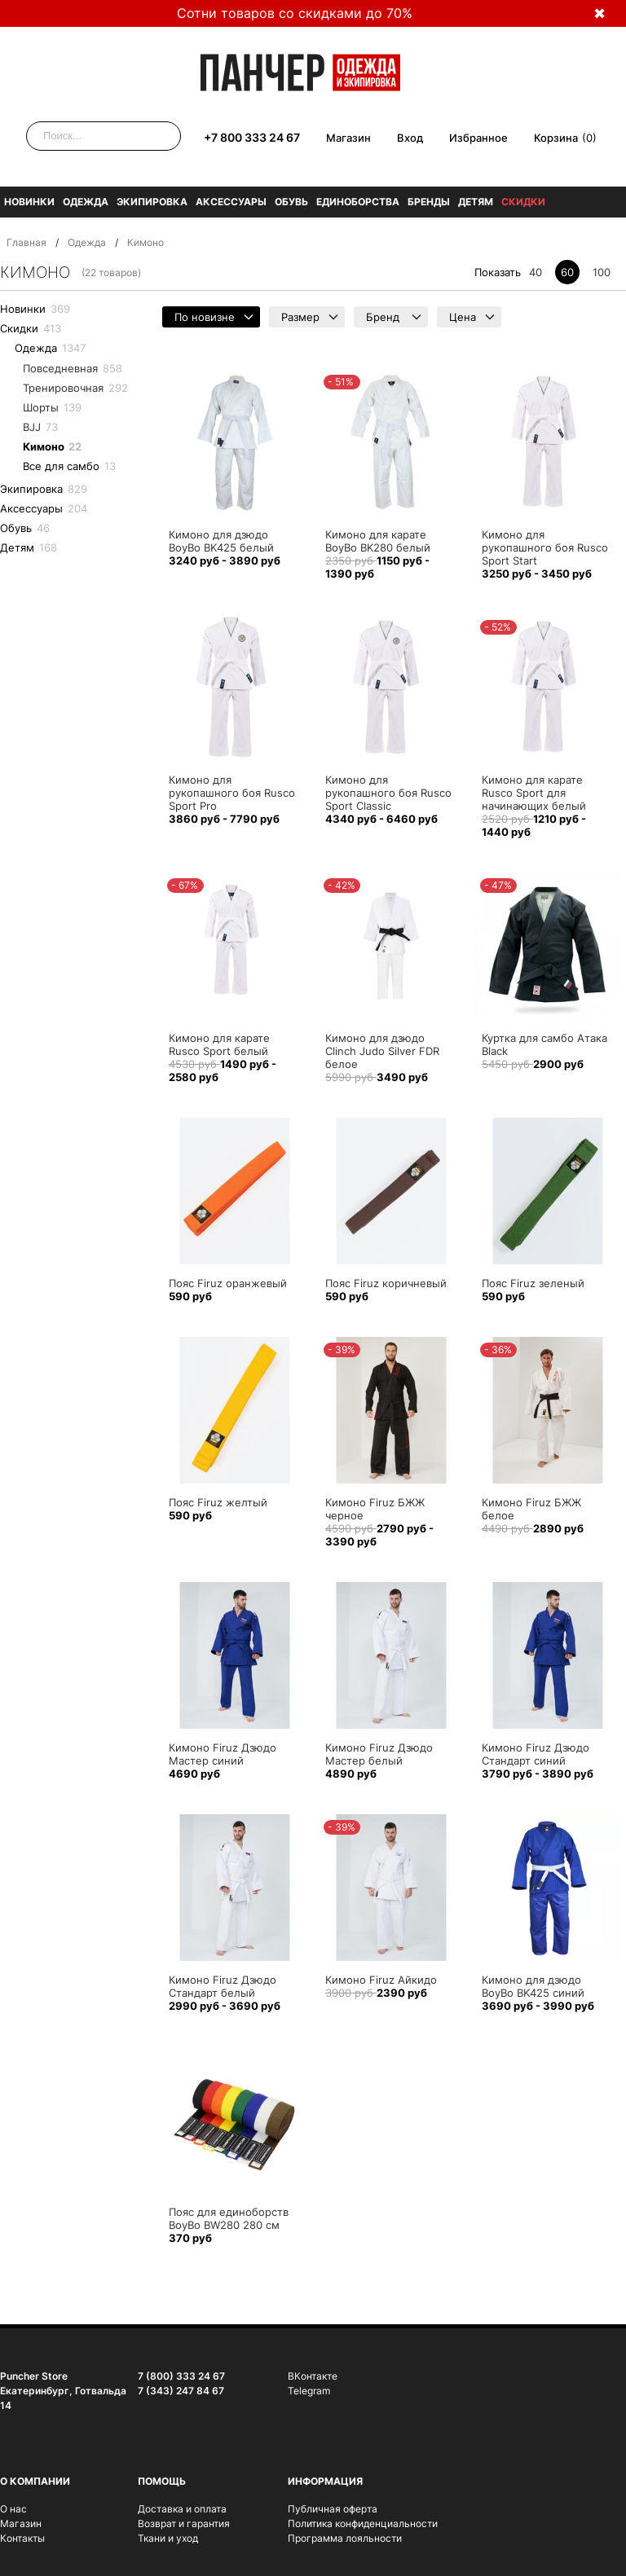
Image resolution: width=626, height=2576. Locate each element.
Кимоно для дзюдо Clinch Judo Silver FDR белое (382, 1050)
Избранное (478, 137)
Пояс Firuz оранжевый (228, 1283)
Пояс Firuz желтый (218, 1502)
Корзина (556, 137)
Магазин (348, 137)
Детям (475, 202)
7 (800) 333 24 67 (181, 2376)
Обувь (291, 202)
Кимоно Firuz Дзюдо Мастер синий (222, 1754)
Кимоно (52, 446)
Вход (410, 137)
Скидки (523, 202)
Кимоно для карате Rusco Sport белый (219, 1044)
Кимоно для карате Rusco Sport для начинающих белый (534, 792)
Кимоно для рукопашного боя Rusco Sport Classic (388, 792)
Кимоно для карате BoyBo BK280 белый (377, 541)
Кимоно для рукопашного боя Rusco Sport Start (545, 547)
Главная (26, 242)
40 (535, 272)
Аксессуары (231, 202)
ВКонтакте (312, 2376)
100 (602, 272)
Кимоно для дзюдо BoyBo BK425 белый (221, 541)
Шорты (52, 407)
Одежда (85, 202)
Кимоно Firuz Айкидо (381, 1979)
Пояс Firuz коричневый (386, 1283)
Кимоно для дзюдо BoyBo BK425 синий (533, 1986)
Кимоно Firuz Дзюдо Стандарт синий (535, 1754)
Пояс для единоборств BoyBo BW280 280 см (229, 2218)
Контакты (22, 2538)
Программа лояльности (345, 2538)
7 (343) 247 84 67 (181, 2391)
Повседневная (72, 368)
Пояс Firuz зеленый (533, 1283)
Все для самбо (69, 466)
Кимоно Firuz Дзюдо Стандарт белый (222, 1986)
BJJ (40, 426)
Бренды (429, 202)
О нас (13, 2509)
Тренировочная (75, 387)
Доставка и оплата (182, 2509)
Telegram (309, 2391)
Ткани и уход (168, 2538)
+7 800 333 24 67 (252, 137)
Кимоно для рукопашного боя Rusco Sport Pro (232, 792)
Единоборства (357, 202)
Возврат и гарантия (184, 2523)
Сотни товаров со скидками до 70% (294, 13)
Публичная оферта (332, 2509)
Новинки (29, 202)
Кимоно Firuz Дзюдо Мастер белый (379, 1754)
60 (567, 272)
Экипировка (152, 202)
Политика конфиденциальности (363, 2523)
